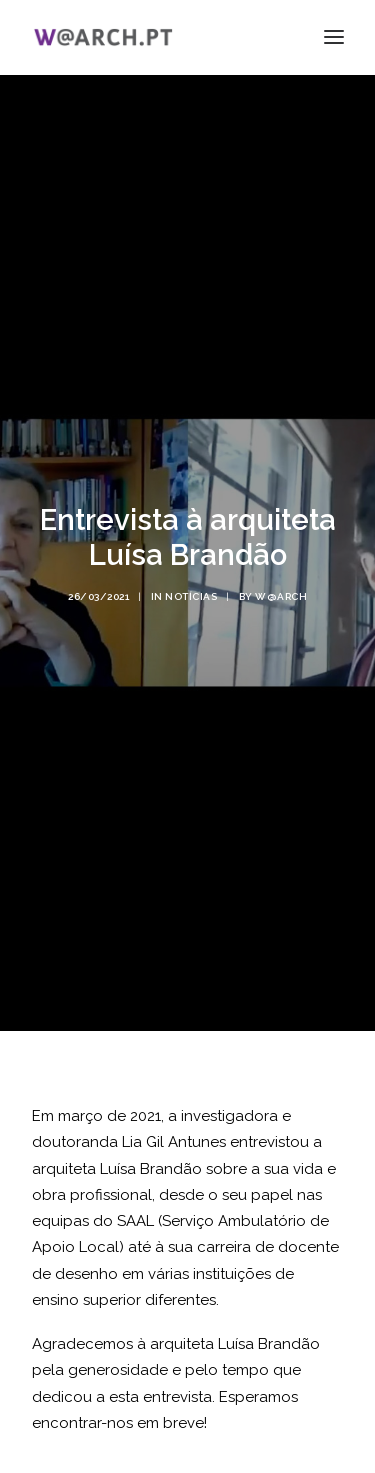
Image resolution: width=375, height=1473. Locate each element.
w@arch (281, 585)
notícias (191, 585)
